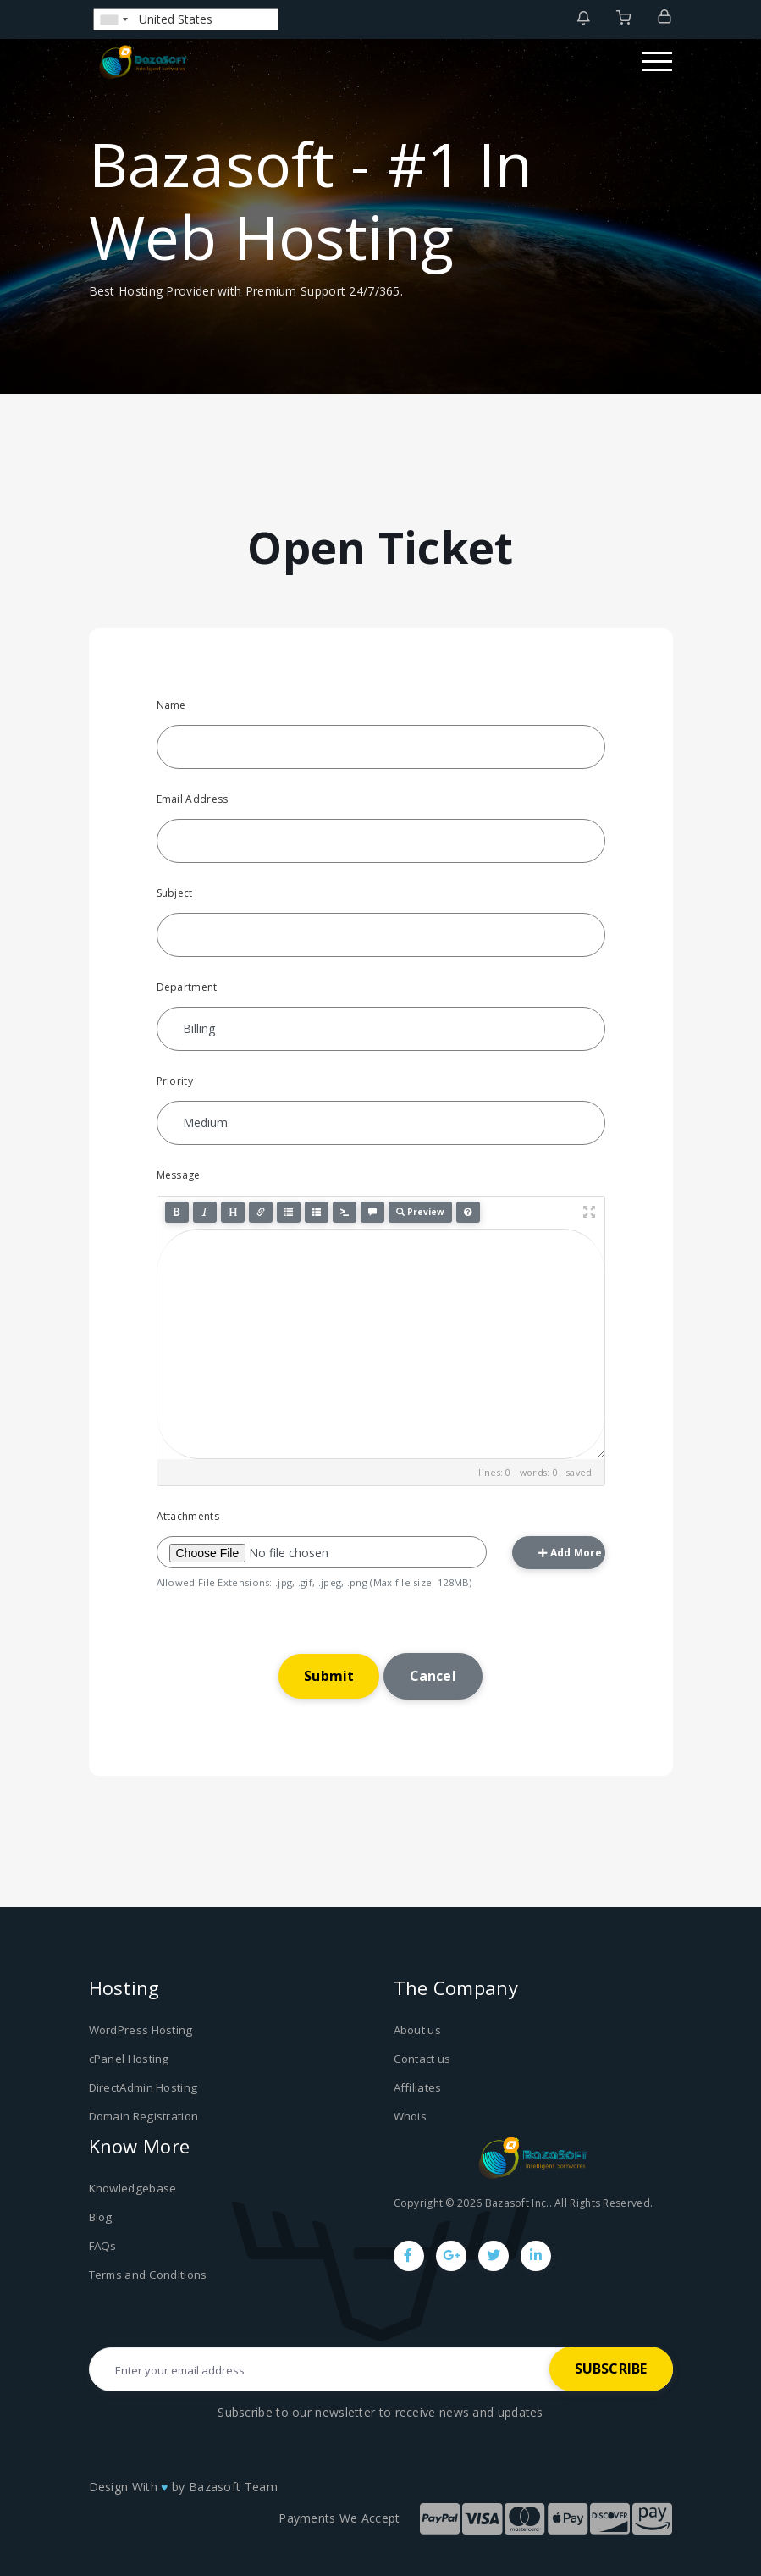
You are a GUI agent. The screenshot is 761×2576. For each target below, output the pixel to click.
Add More (570, 1552)
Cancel (433, 1676)
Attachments (188, 1516)
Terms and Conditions (148, 2272)
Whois (410, 2115)
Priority (175, 1081)
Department (187, 987)
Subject (175, 893)
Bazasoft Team (233, 2485)
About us (417, 2029)
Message (179, 1175)
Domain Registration (143, 2115)
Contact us (422, 2058)
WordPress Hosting (140, 2029)
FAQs (102, 2244)
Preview (420, 1212)
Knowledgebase (132, 2187)
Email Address (193, 799)
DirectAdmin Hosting (143, 2087)
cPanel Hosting (128, 2058)
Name (171, 705)
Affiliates (418, 2087)
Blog (100, 2216)
